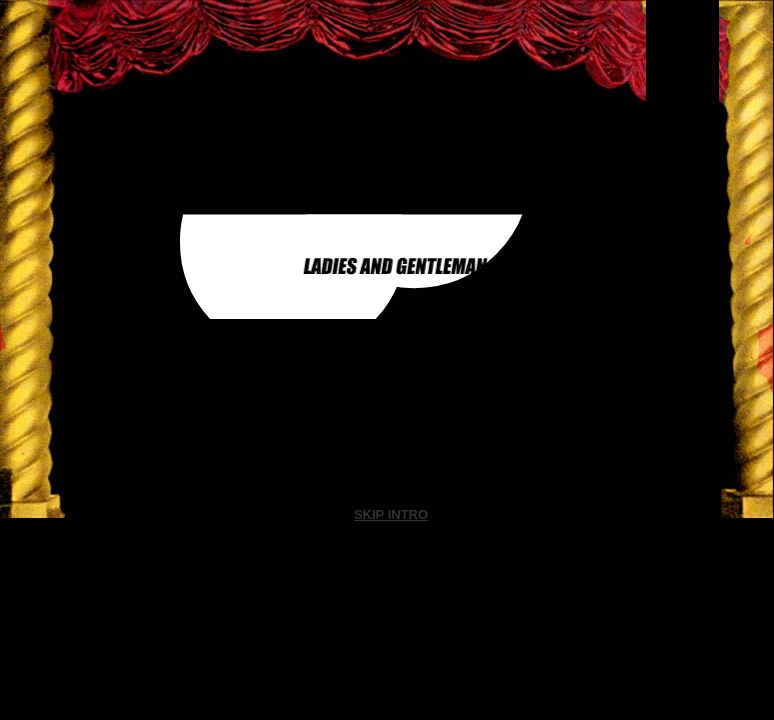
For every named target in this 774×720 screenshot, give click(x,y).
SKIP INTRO (391, 514)
